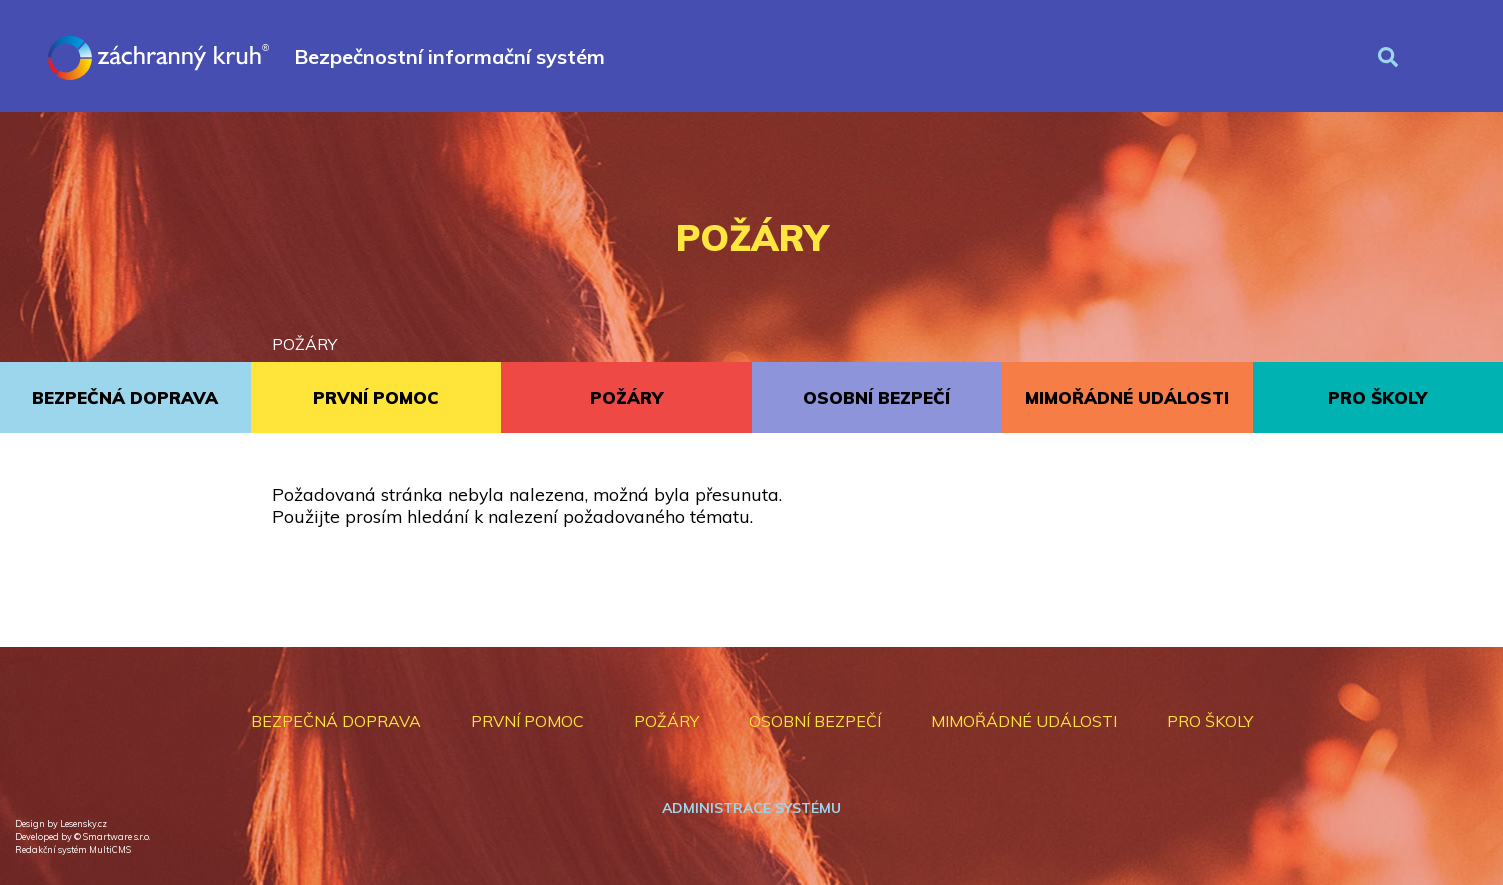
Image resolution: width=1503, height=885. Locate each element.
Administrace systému (751, 808)
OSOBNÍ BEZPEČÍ (876, 397)
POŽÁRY (304, 344)
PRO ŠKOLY (1377, 397)
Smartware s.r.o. (116, 836)
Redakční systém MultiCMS (73, 849)
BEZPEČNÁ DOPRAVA (125, 397)
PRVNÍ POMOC (376, 397)
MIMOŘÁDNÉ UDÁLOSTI (1127, 397)
